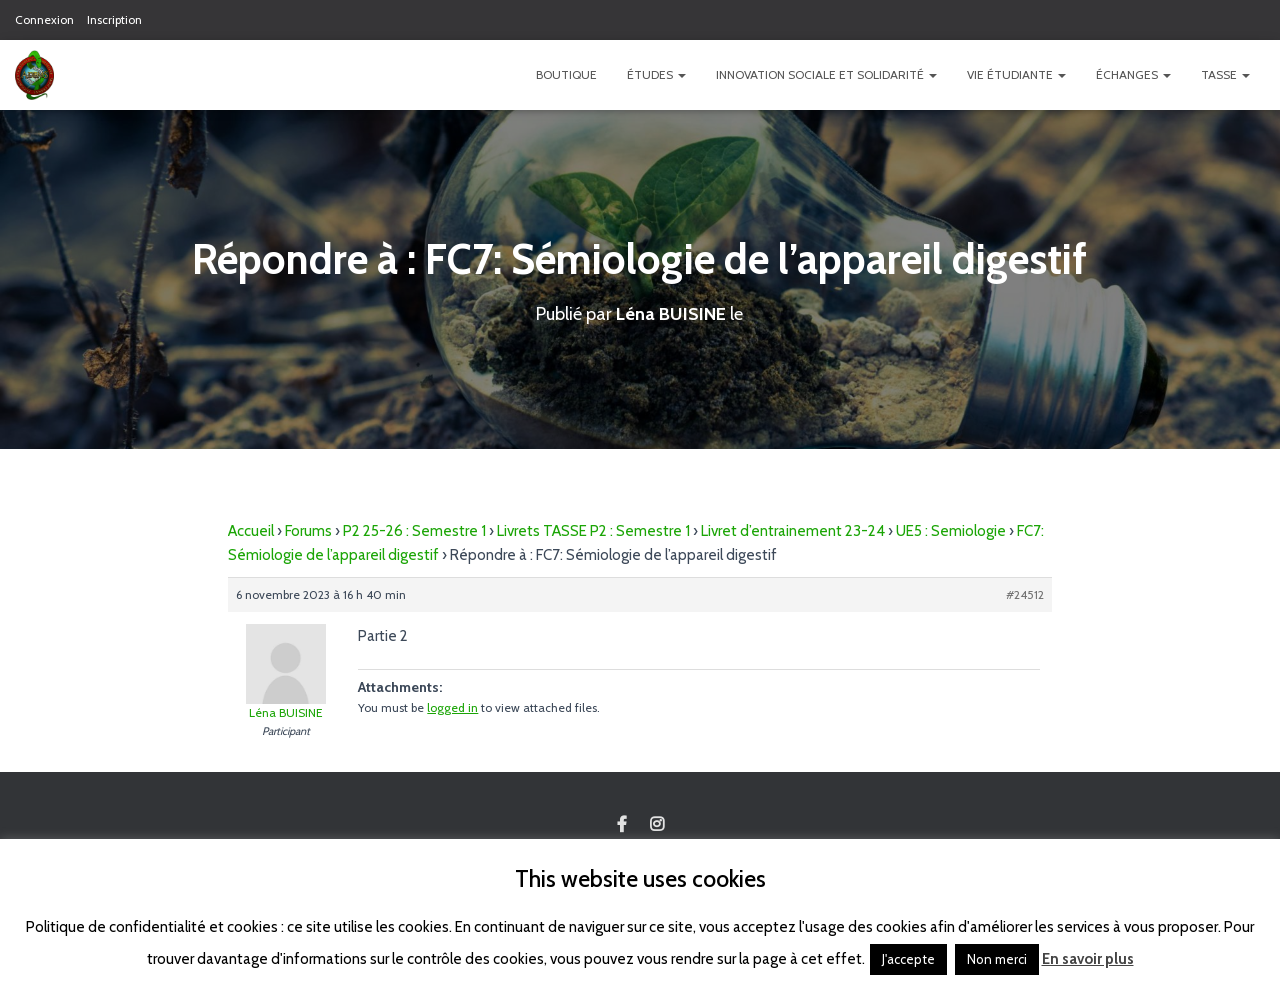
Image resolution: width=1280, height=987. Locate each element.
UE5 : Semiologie (951, 530)
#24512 (1025, 593)
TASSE (1225, 74)
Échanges (1133, 74)
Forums (308, 530)
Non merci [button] (997, 959)
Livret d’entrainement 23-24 (793, 530)
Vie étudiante (1016, 74)
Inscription (114, 19)
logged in (452, 706)
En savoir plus (1088, 959)
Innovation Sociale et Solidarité (826, 74)
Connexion (44, 19)
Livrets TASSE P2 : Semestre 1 (593, 530)
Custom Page (622, 825)
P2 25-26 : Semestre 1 (414, 530)
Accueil (251, 530)
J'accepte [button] (908, 959)
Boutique (566, 74)
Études (656, 74)
